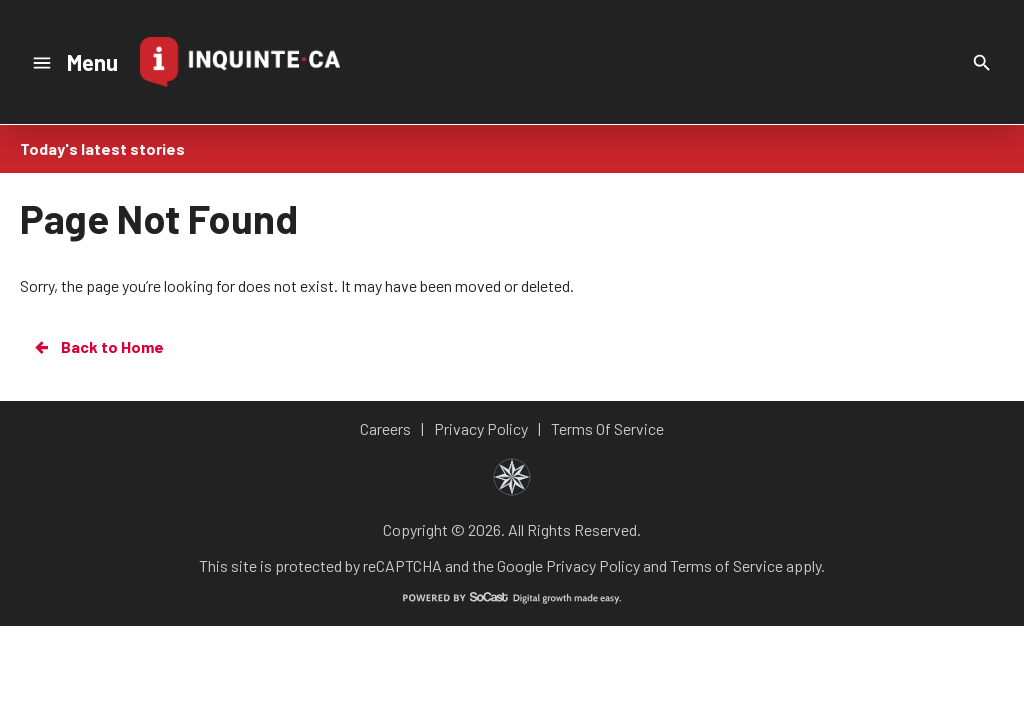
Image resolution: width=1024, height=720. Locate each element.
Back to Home (98, 347)
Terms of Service (726, 565)
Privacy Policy (593, 565)
